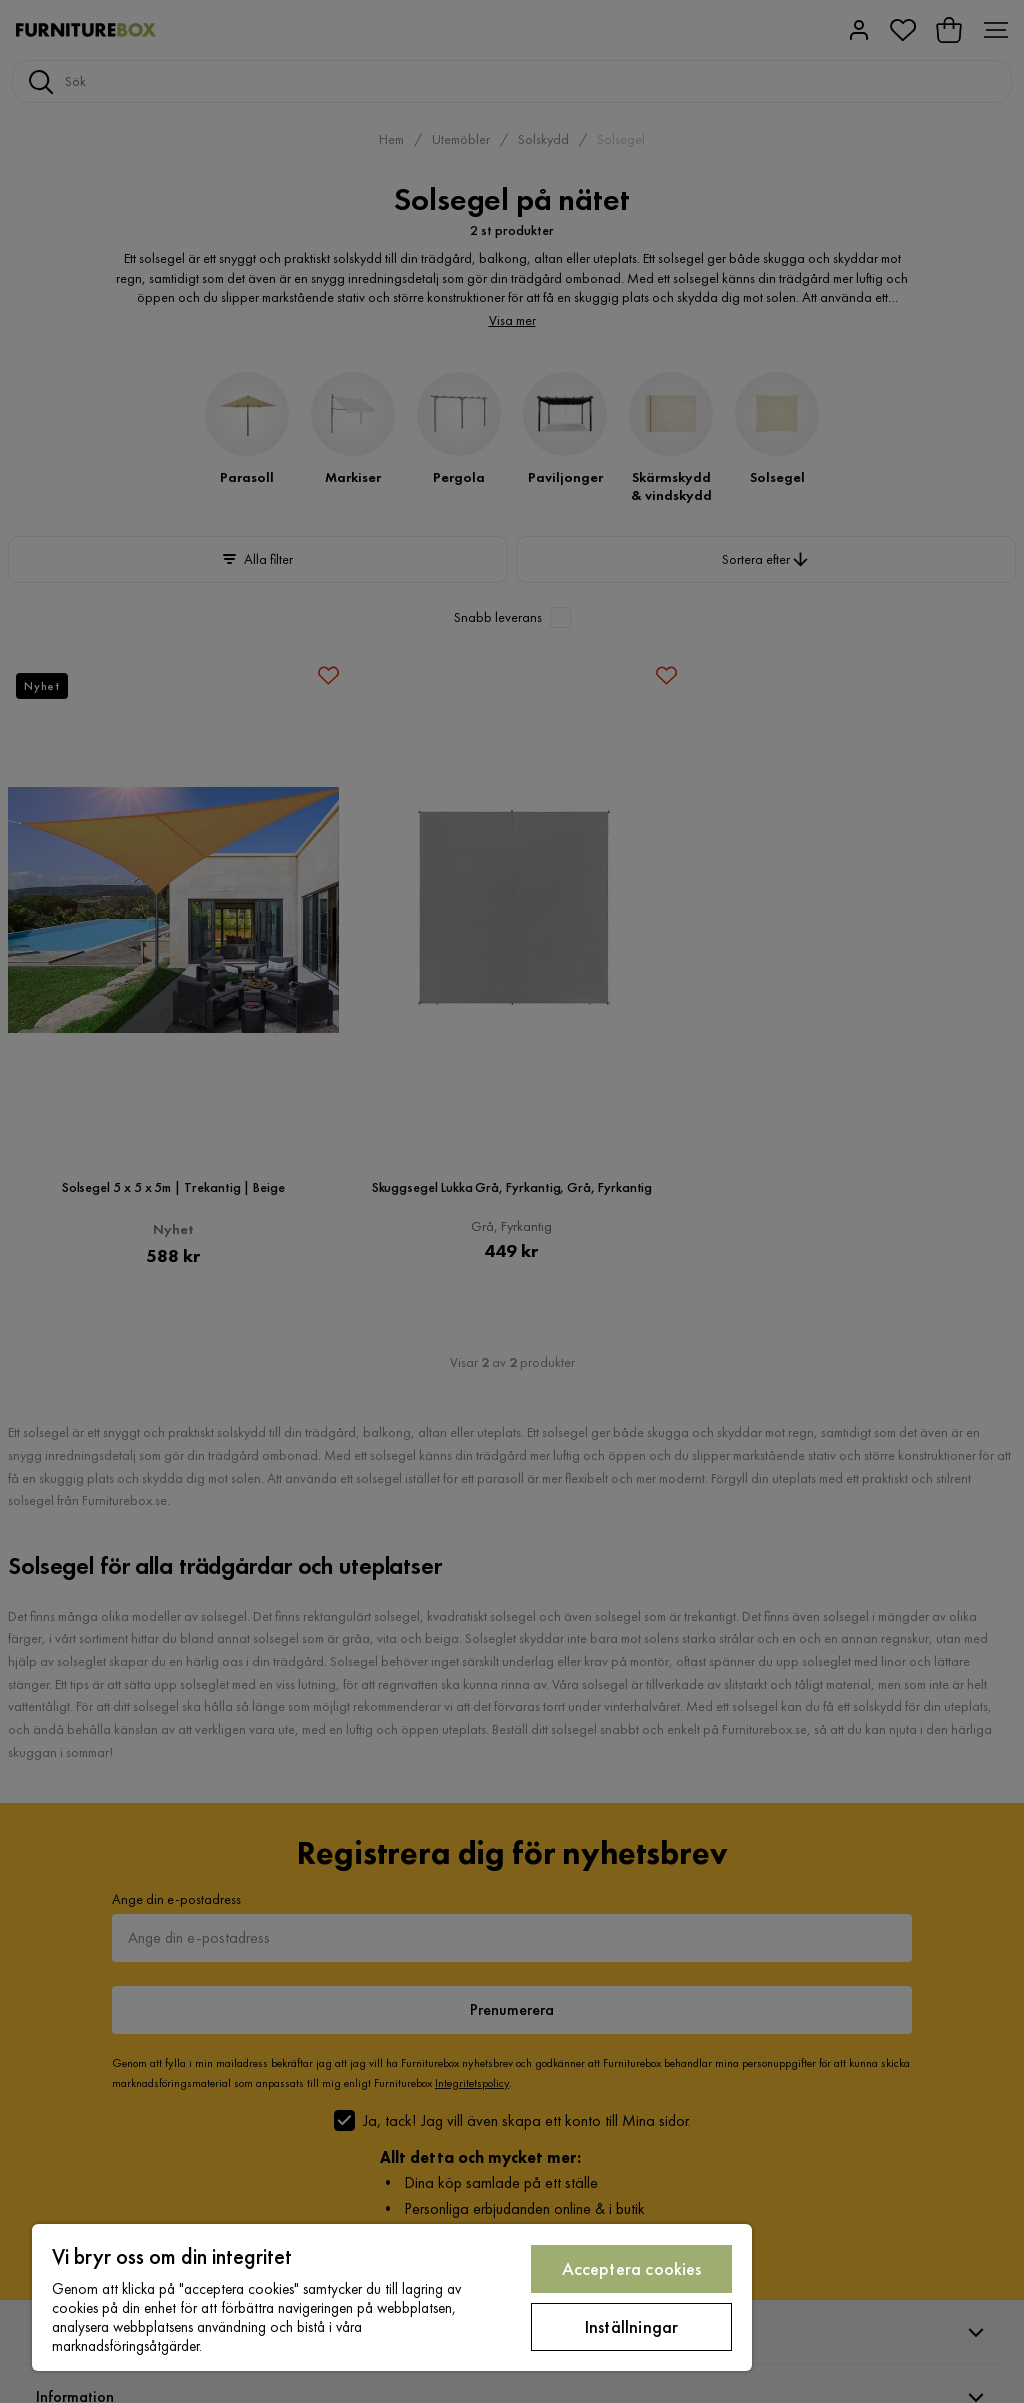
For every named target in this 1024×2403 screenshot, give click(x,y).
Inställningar (631, 2326)
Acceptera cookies (632, 2268)
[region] (392, 2297)
